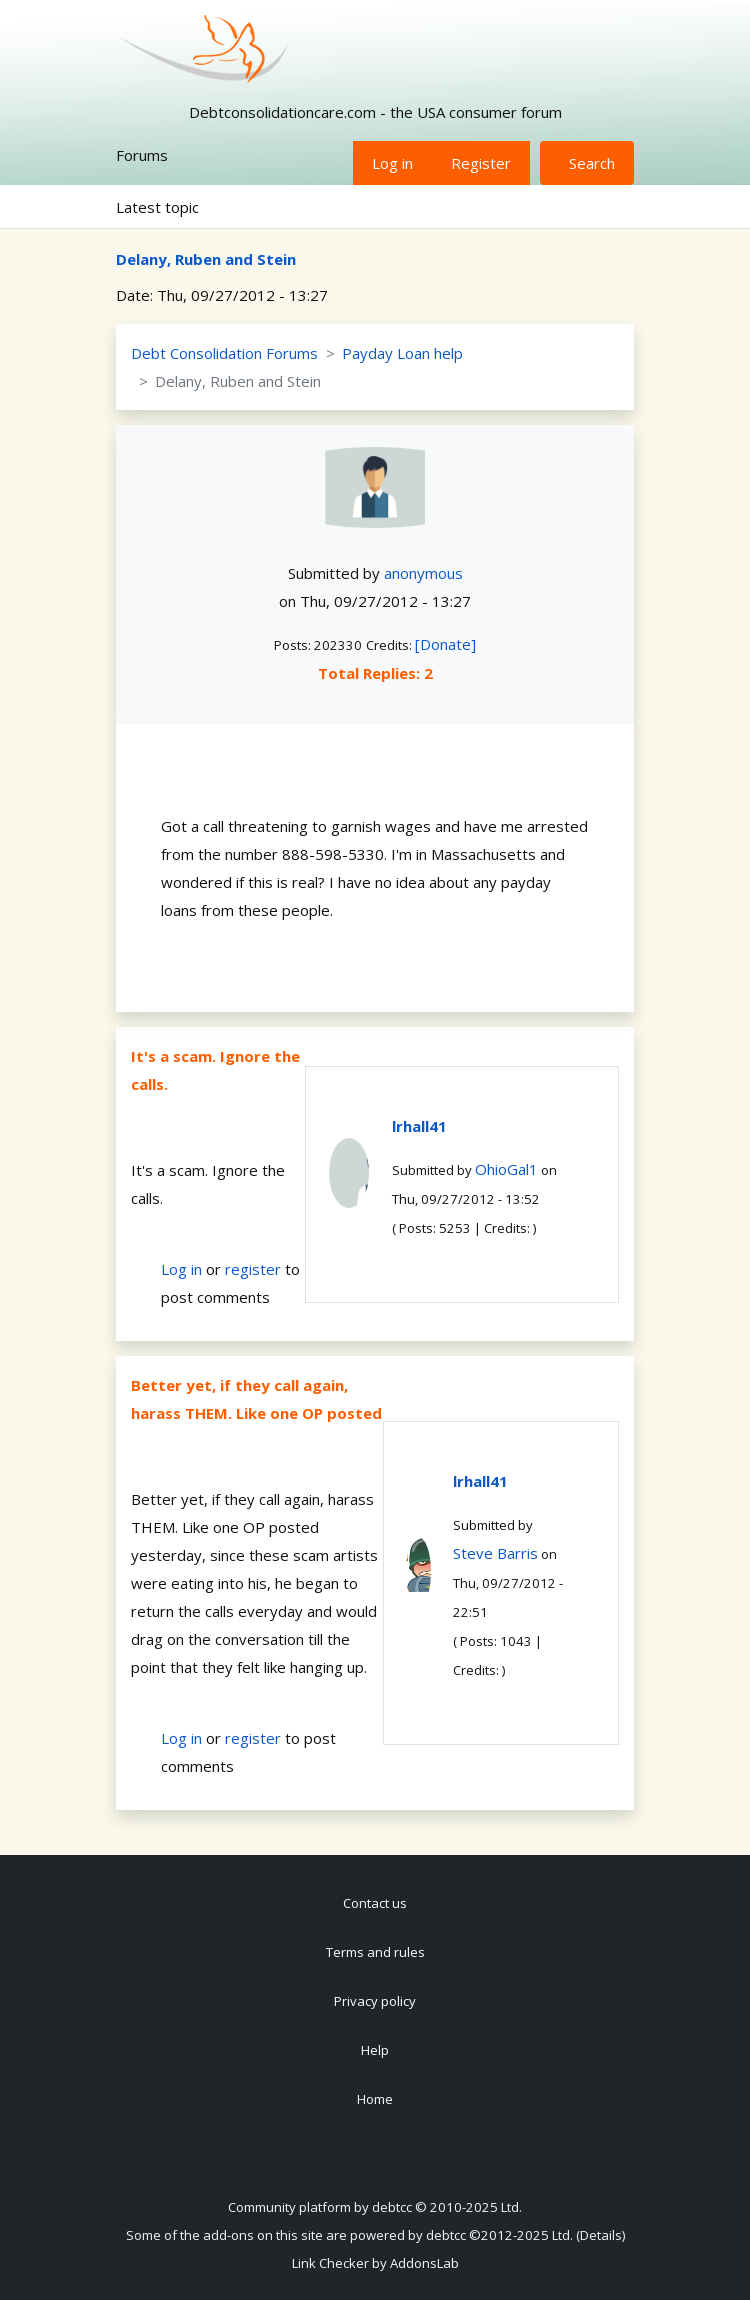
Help (375, 2050)
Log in (392, 163)
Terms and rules (375, 1952)
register (253, 1269)
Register (481, 163)
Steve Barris (495, 1553)
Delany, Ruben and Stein (206, 259)
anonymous (423, 573)
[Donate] (445, 644)
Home (375, 2099)
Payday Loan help (402, 353)
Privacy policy (375, 2001)
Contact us (375, 1903)
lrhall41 (419, 1126)
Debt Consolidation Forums (224, 353)
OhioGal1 (506, 1169)
